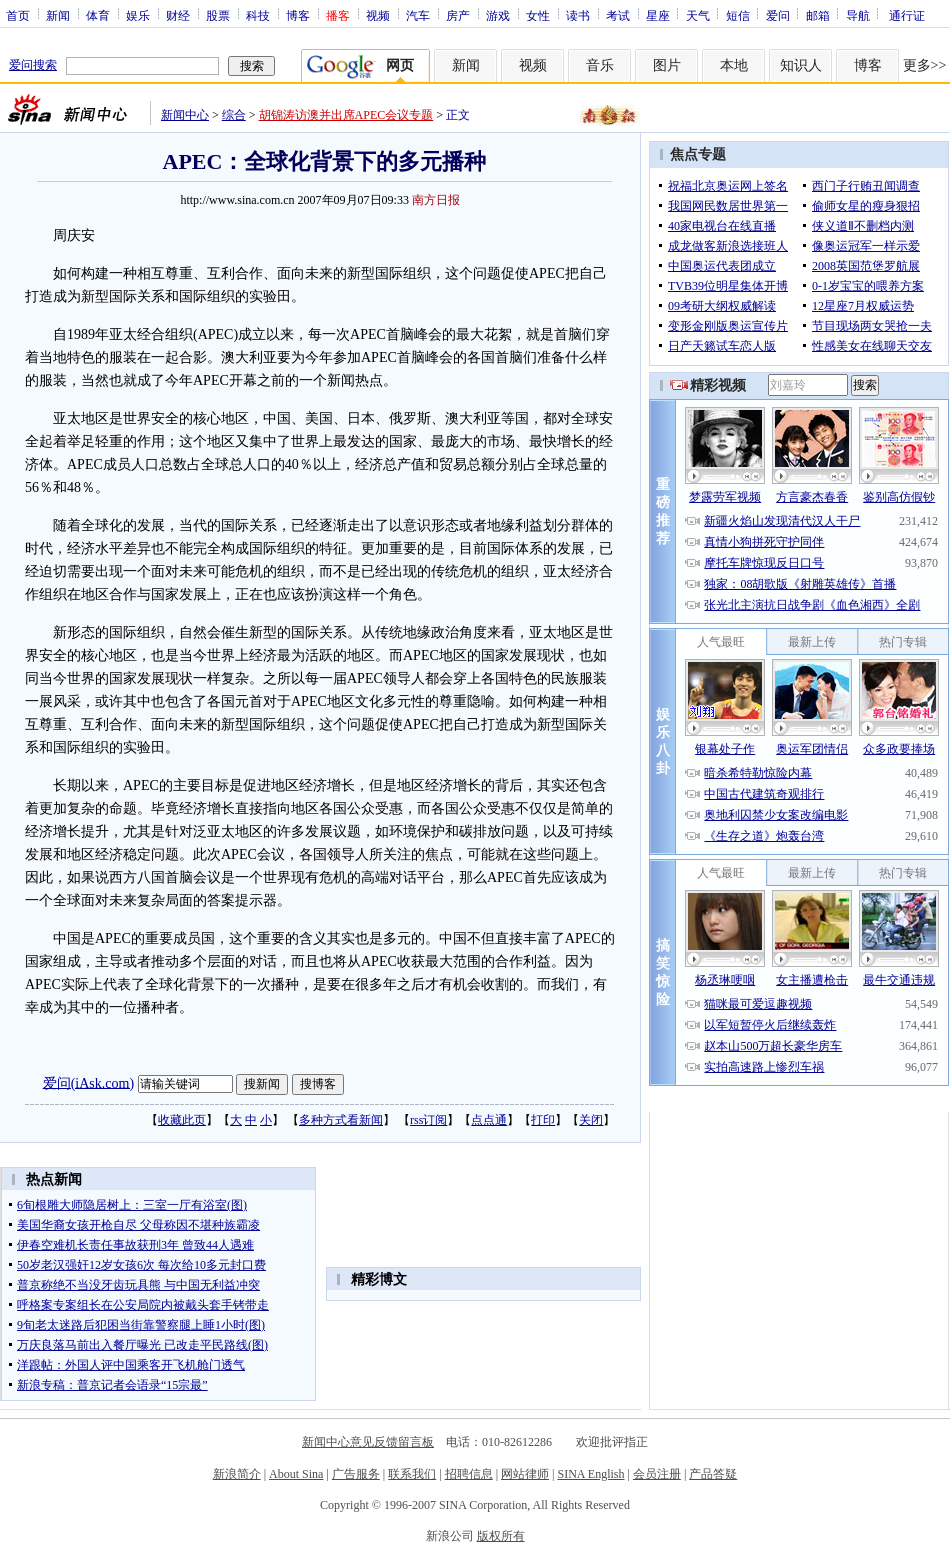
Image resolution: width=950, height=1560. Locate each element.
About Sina (296, 1474)
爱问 (778, 15)
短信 (738, 15)
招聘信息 (469, 1474)
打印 (543, 1120)
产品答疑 (713, 1474)
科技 (258, 15)
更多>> (925, 65)
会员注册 (657, 1474)
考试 (618, 15)
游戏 (498, 15)
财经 (178, 15)
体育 (98, 15)
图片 (667, 65)
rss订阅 (428, 1120)
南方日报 (436, 200)
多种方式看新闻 (341, 1120)
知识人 (801, 65)
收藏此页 (182, 1120)
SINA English (590, 1474)
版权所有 (501, 1536)
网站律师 (525, 1474)
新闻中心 (185, 115)
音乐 (600, 65)
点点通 (489, 1120)
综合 (234, 115)
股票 (218, 15)
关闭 (591, 1120)
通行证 (907, 15)
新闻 (58, 15)
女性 (538, 15)
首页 (18, 15)
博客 (298, 15)
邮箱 (818, 15)
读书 (578, 15)
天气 (698, 15)
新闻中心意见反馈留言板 (368, 1442)
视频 (378, 15)
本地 (734, 65)
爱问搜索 (33, 65)
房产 (458, 15)
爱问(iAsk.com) (88, 1082)
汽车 (418, 15)
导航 (858, 15)
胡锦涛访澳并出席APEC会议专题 (346, 115)
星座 (658, 15)
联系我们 (412, 1474)
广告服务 (356, 1474)
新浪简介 (237, 1474)
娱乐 (138, 15)
